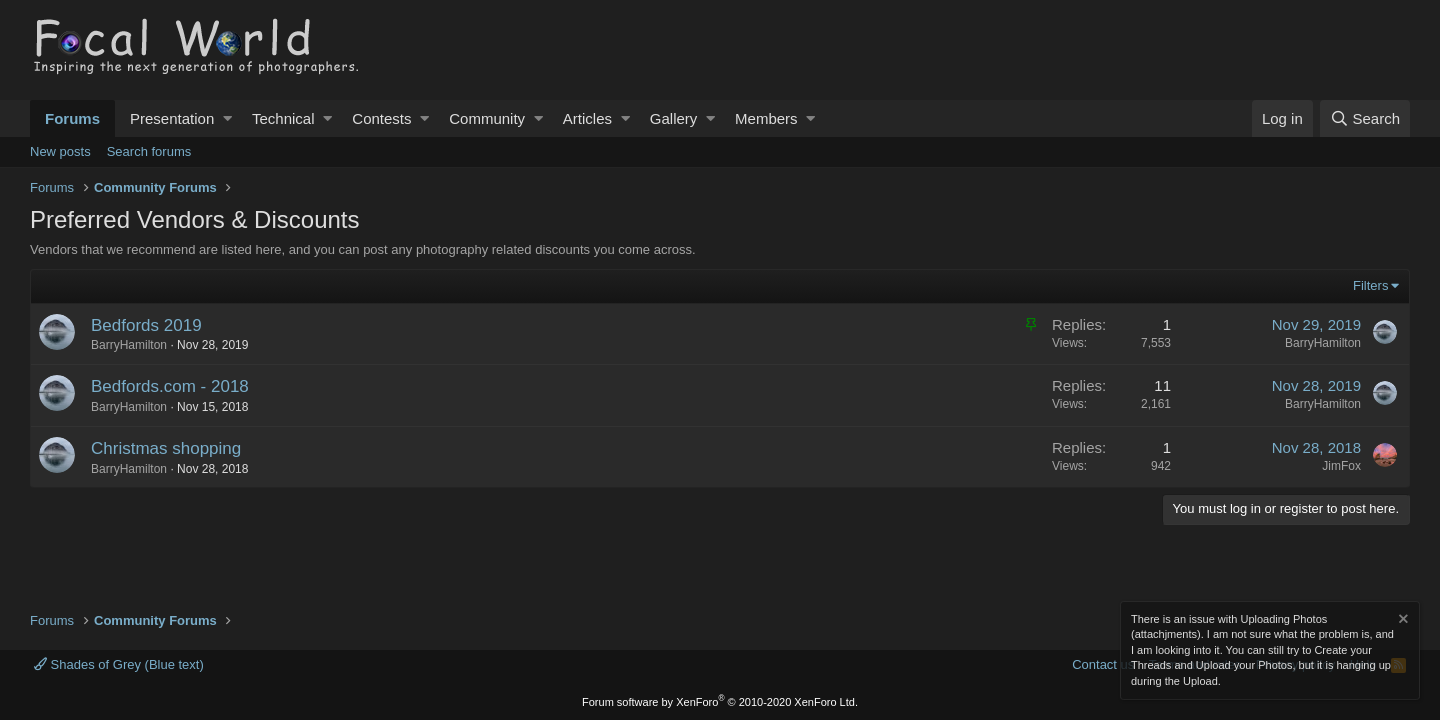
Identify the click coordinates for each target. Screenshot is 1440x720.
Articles (587, 118)
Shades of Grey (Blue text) (119, 664)
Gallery (674, 118)
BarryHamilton (129, 345)
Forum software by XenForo (720, 702)
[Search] (1365, 118)
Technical (283, 118)
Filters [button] (1370, 285)
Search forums (149, 151)
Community (487, 118)
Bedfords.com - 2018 (170, 386)
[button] (227, 118)
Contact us (1103, 664)
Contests (381, 118)
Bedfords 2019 (146, 325)
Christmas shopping (166, 448)
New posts (60, 151)
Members (766, 118)
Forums (72, 118)
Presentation (172, 118)
